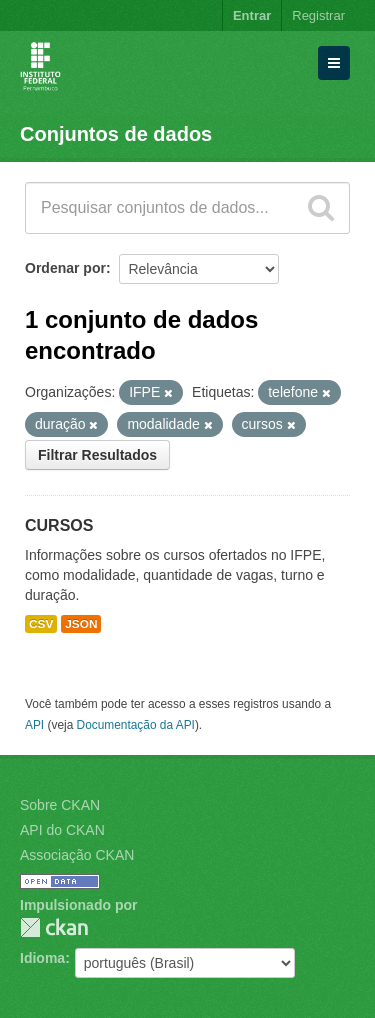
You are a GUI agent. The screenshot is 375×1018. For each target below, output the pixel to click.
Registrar (318, 15)
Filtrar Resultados (97, 455)
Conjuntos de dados (116, 134)
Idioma (42, 958)
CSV (41, 624)
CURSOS (59, 525)
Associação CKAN (77, 855)
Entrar (252, 15)
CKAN (54, 927)
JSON (81, 624)
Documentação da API (136, 725)
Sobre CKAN (60, 805)
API (34, 725)
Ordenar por (65, 268)
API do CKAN (62, 830)
